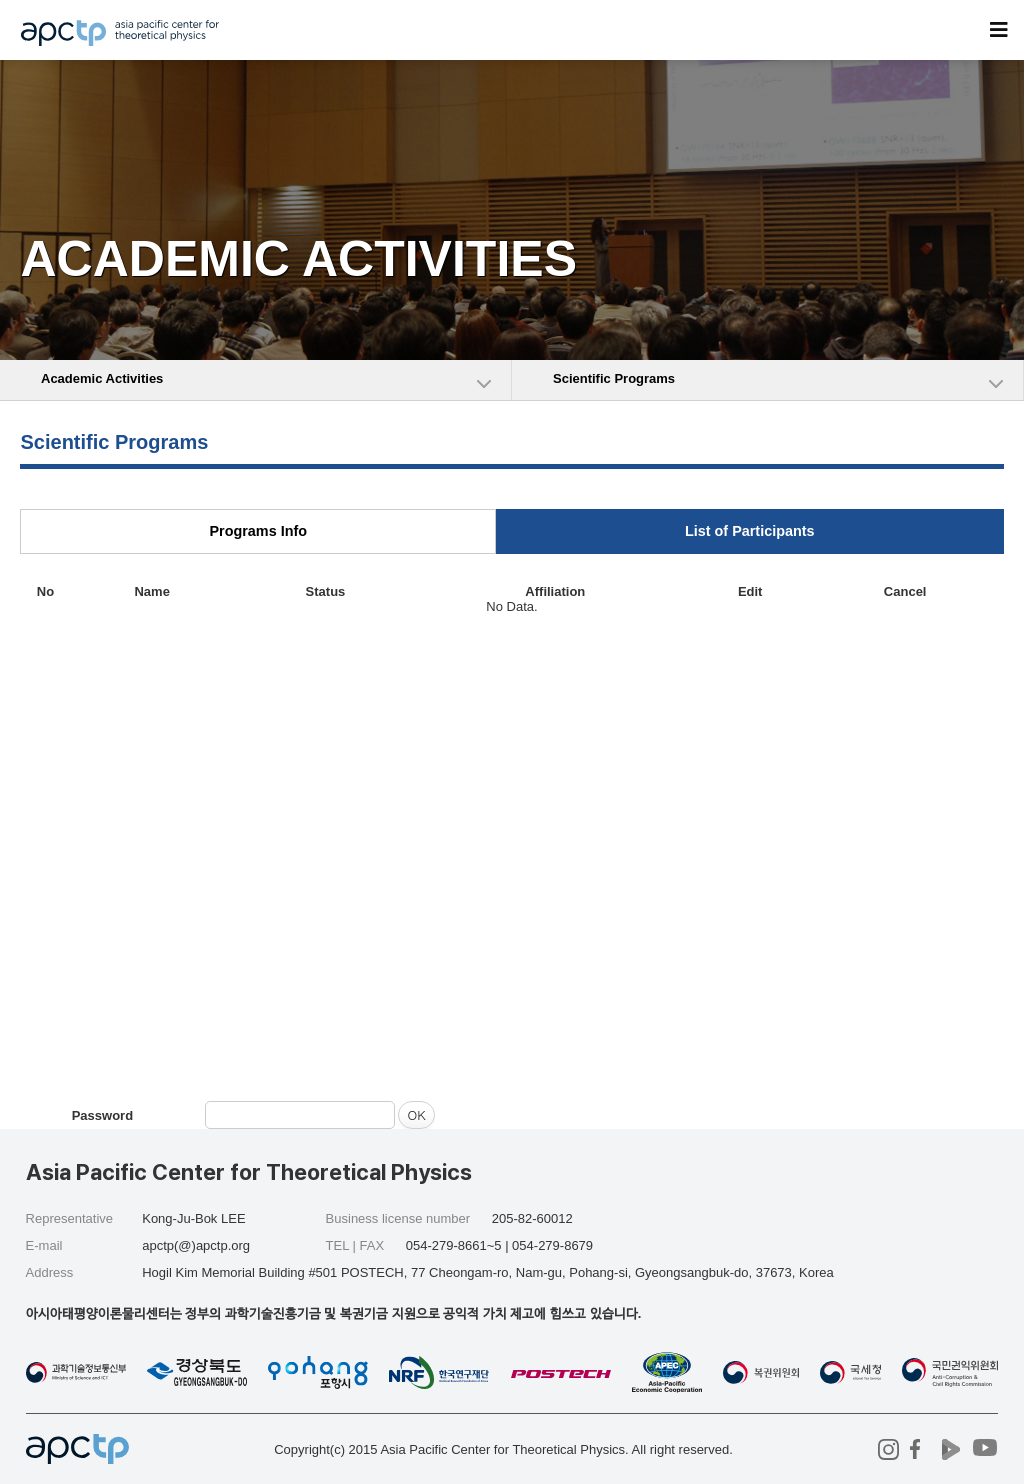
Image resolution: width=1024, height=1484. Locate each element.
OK (416, 1114)
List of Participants (750, 531)
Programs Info (258, 531)
